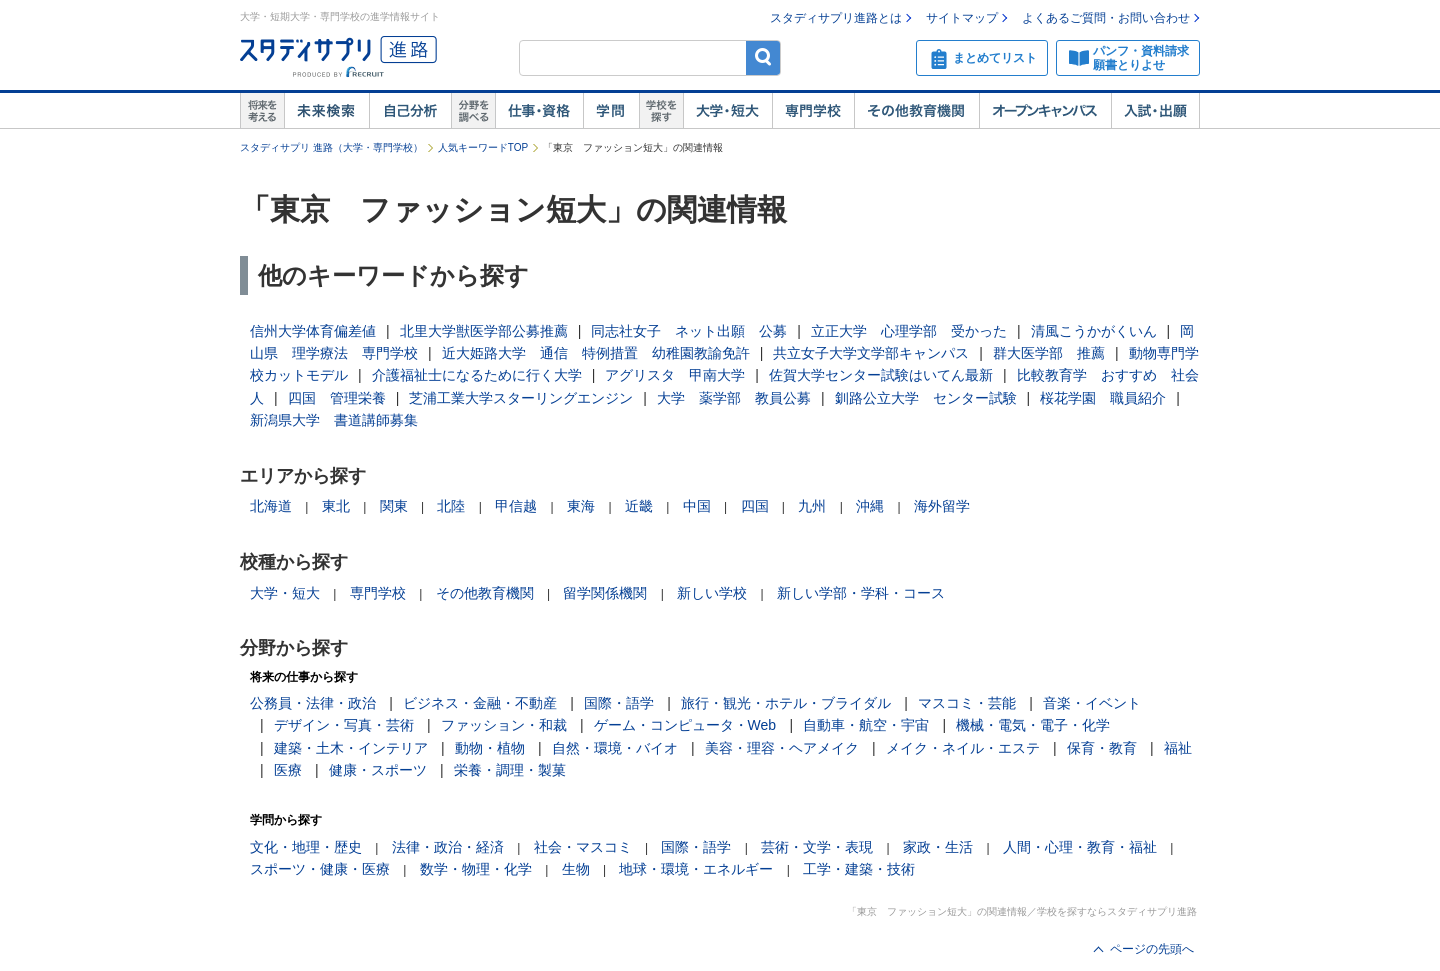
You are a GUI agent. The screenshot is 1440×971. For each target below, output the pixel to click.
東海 (581, 506)
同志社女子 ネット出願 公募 (689, 331)
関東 (394, 506)
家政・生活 (938, 847)
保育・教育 (1102, 748)
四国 (755, 506)
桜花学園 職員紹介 (1103, 398)
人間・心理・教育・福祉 (1080, 847)
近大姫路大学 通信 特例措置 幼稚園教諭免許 (596, 353)
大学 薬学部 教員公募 (734, 398)
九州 (812, 506)
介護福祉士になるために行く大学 (477, 375)
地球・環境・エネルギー (696, 869)
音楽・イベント (1092, 703)
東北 (336, 506)
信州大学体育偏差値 (313, 331)
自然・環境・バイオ (615, 748)
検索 (763, 57)
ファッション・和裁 (504, 725)
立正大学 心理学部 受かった (909, 331)
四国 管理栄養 (337, 398)
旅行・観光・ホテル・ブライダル (786, 703)
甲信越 (516, 506)
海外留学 (942, 506)
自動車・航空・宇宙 (866, 725)
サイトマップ (962, 18)
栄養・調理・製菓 (510, 770)
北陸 (451, 506)
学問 (611, 111)
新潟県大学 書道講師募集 (334, 420)
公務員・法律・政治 (313, 703)
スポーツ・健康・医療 (320, 869)
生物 (576, 869)
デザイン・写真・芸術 (344, 725)
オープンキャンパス (1045, 111)
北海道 (271, 506)
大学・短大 (727, 111)
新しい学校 (712, 593)
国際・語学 (619, 703)
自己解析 (410, 111)
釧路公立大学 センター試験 (926, 398)
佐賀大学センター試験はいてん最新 (881, 375)
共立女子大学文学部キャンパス (871, 353)
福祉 (1178, 748)
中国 (697, 506)
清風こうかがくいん (1094, 331)
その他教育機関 (916, 111)
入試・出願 (1155, 111)
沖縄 (870, 506)
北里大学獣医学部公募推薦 (484, 331)
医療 (288, 770)
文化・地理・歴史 (306, 847)
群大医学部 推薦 (1049, 353)
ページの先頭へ (1152, 949)
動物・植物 (490, 748)
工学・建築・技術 (859, 869)
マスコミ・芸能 (967, 703)
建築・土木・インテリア (351, 748)
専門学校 (813, 111)
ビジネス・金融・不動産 (480, 703)
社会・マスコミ (583, 847)
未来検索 (326, 111)
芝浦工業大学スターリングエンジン (521, 398)
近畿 (639, 506)
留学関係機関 (605, 593)
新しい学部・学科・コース (861, 593)
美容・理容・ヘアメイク (782, 748)
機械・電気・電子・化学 (1033, 725)
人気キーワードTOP (483, 147)
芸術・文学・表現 (817, 847)
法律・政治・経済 (448, 847)
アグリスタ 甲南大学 (675, 375)
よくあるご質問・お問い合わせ (1106, 18)
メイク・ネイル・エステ (963, 748)
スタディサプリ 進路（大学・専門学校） (331, 147)
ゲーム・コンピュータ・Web (685, 725)
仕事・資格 (539, 111)
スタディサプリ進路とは (836, 18)
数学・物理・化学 (476, 869)
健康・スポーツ (378, 770)
